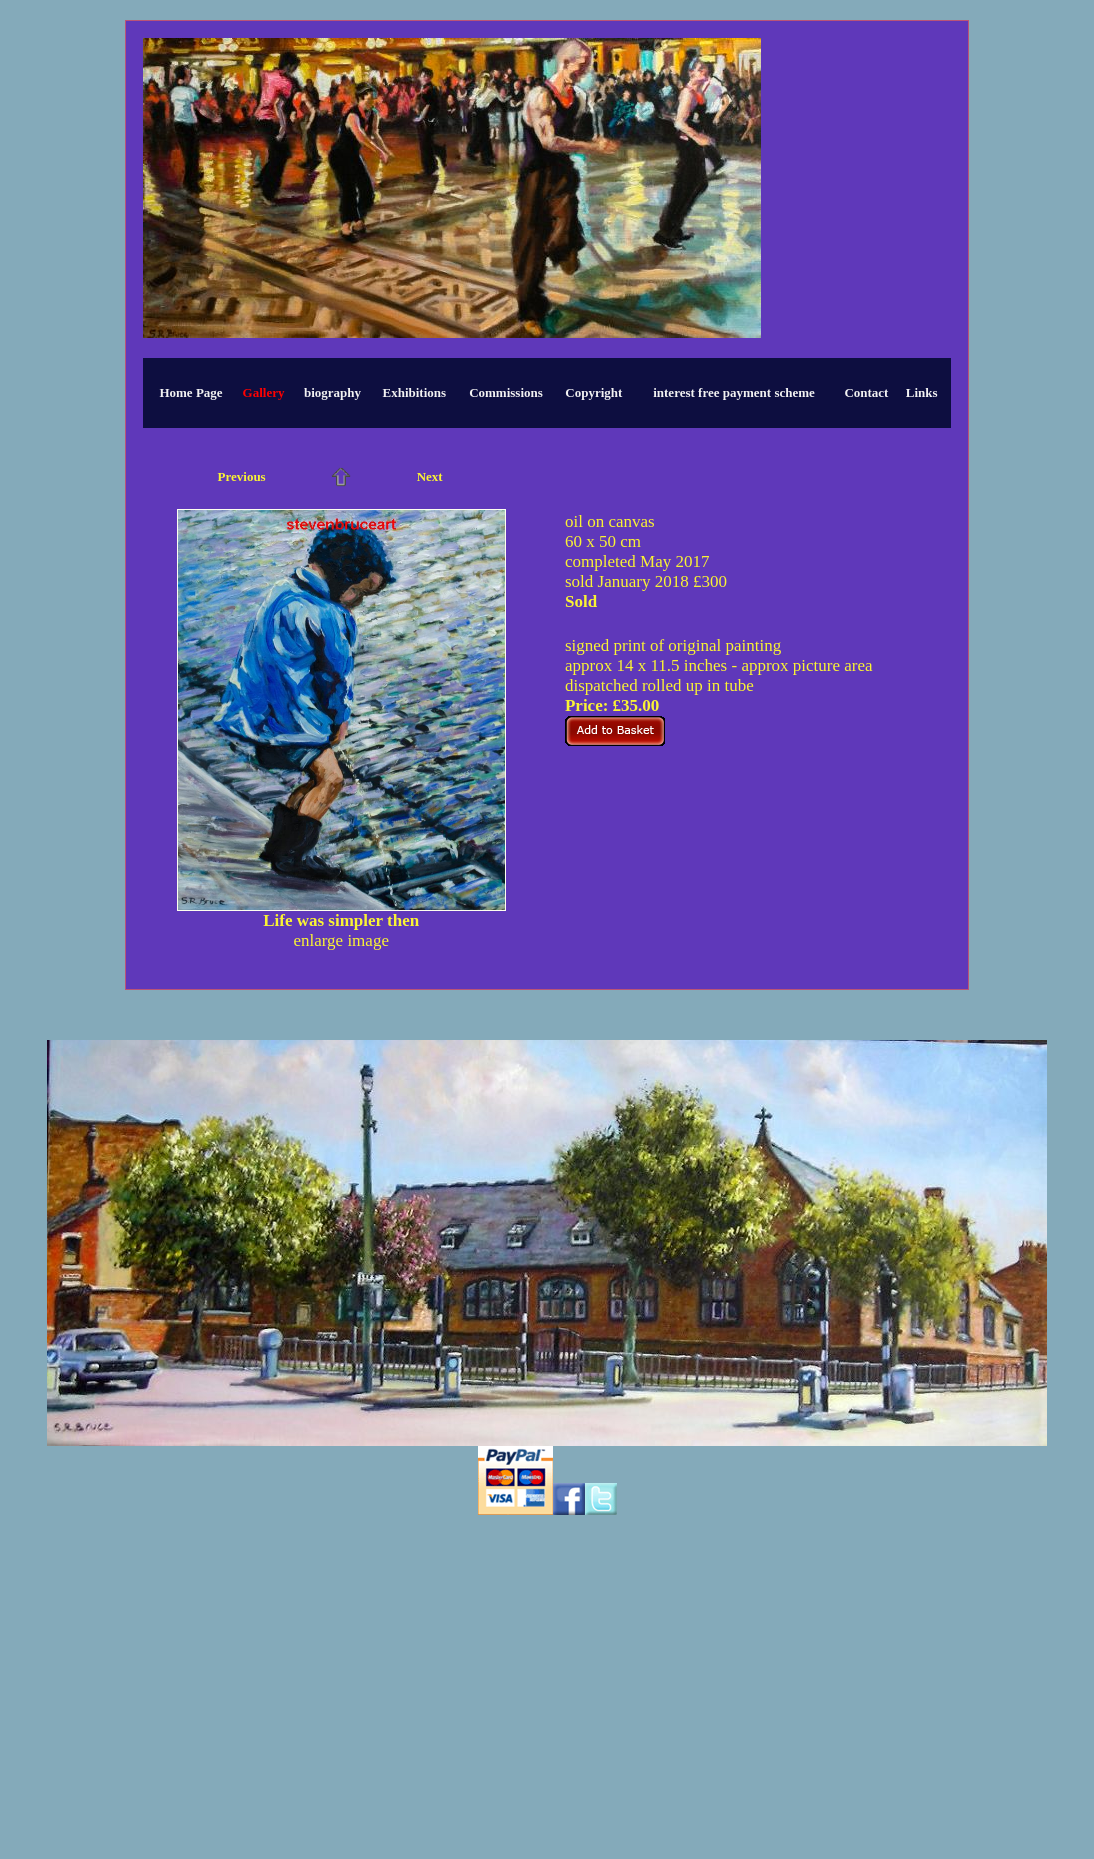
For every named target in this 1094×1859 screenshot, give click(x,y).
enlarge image (341, 940)
